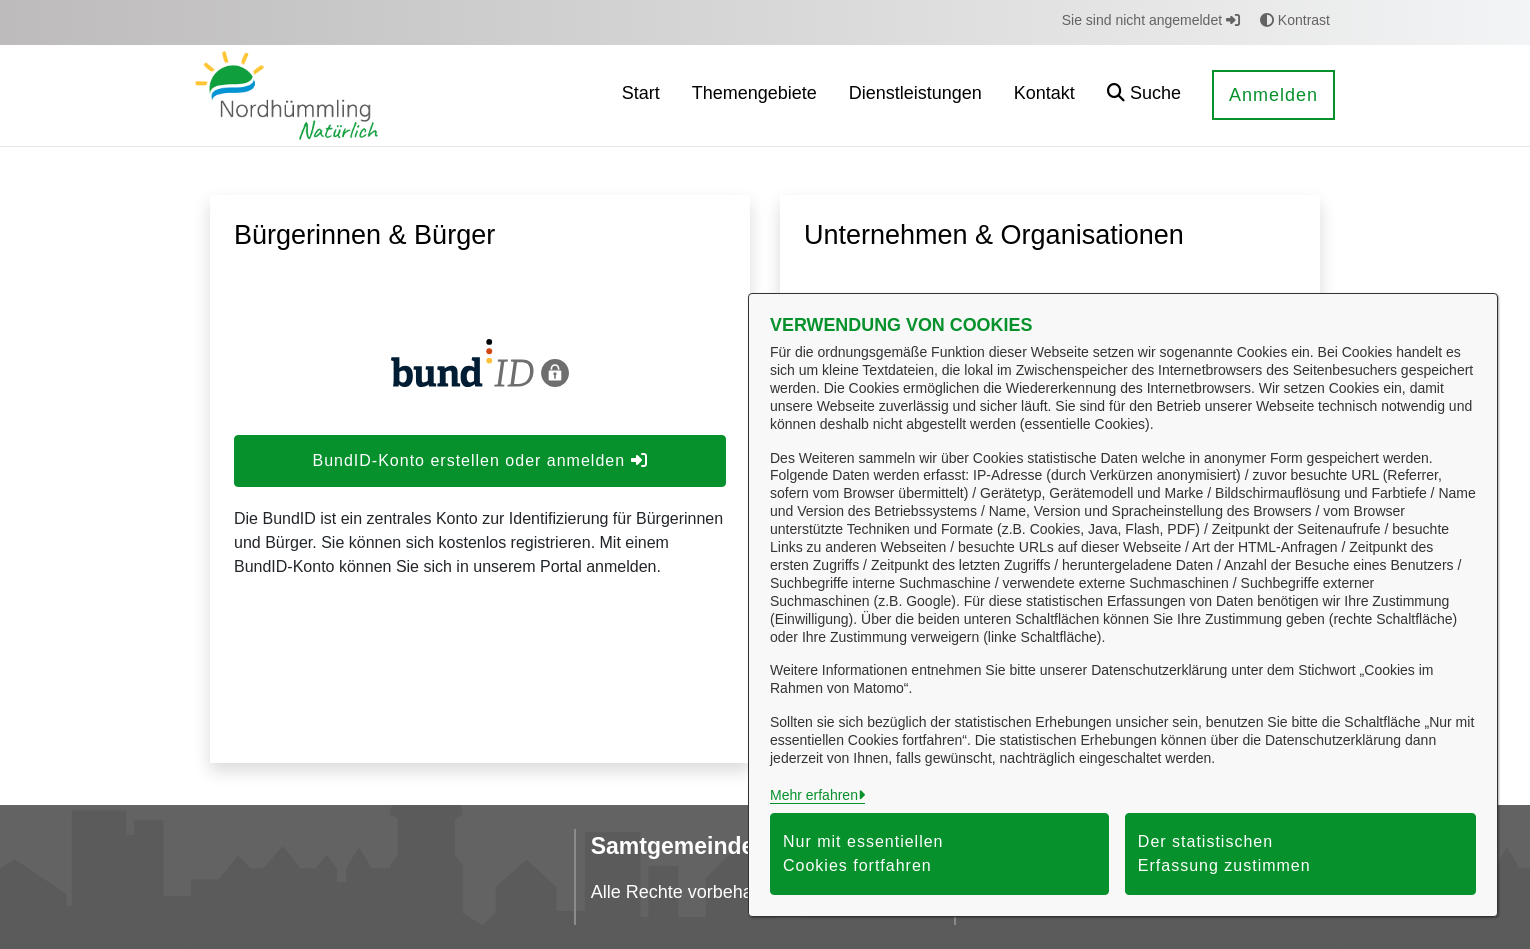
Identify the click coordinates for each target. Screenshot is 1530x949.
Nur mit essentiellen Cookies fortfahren (863, 853)
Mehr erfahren (814, 795)
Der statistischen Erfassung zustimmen (1224, 853)
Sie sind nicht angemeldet (1151, 20)
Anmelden (1273, 95)
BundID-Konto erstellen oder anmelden (479, 460)
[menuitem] (641, 95)
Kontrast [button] (1295, 20)
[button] (1144, 95)
